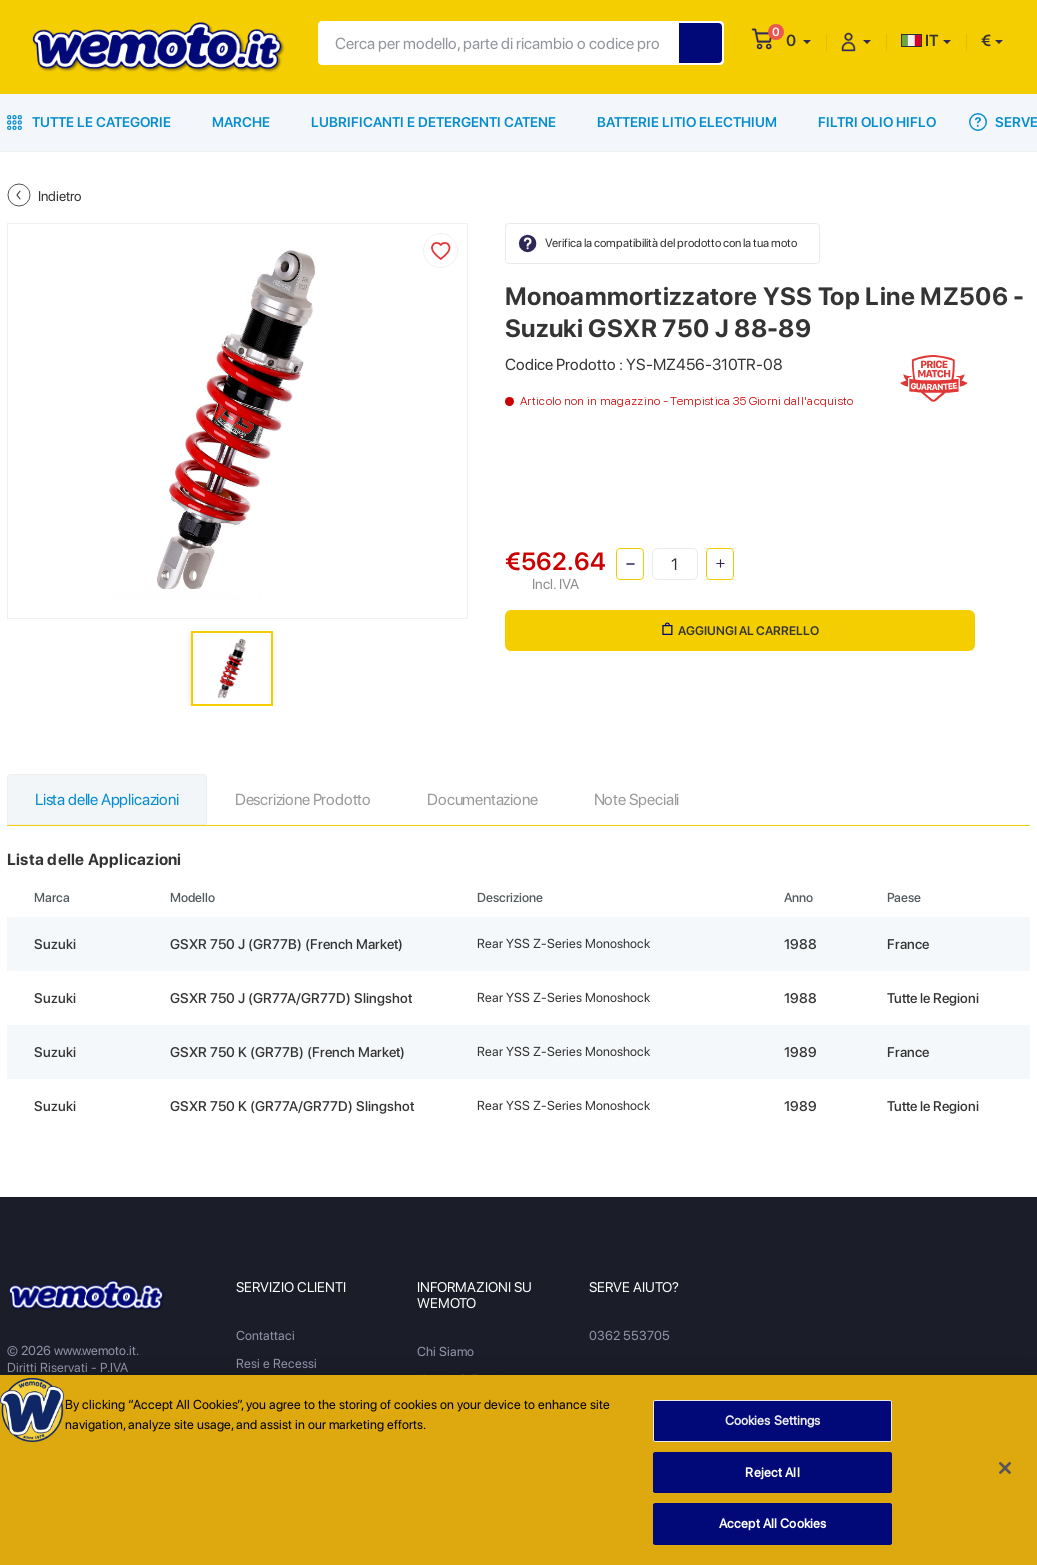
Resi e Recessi (276, 1363)
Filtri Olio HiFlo (877, 122)
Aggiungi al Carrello (740, 630)
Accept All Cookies (772, 1531)
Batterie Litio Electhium (687, 122)
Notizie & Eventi (461, 1379)
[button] (798, 40)
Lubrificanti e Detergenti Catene (433, 122)
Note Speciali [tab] (637, 799)
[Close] (1005, 1475)
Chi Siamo (445, 1351)
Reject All (772, 1479)
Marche (241, 122)
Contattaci (265, 1335)
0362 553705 (629, 1335)
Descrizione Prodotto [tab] (303, 799)
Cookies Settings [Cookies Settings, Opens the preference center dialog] (773, 1427)
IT (920, 40)
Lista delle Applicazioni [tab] (107, 799)
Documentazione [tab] (482, 799)
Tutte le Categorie (89, 122)
